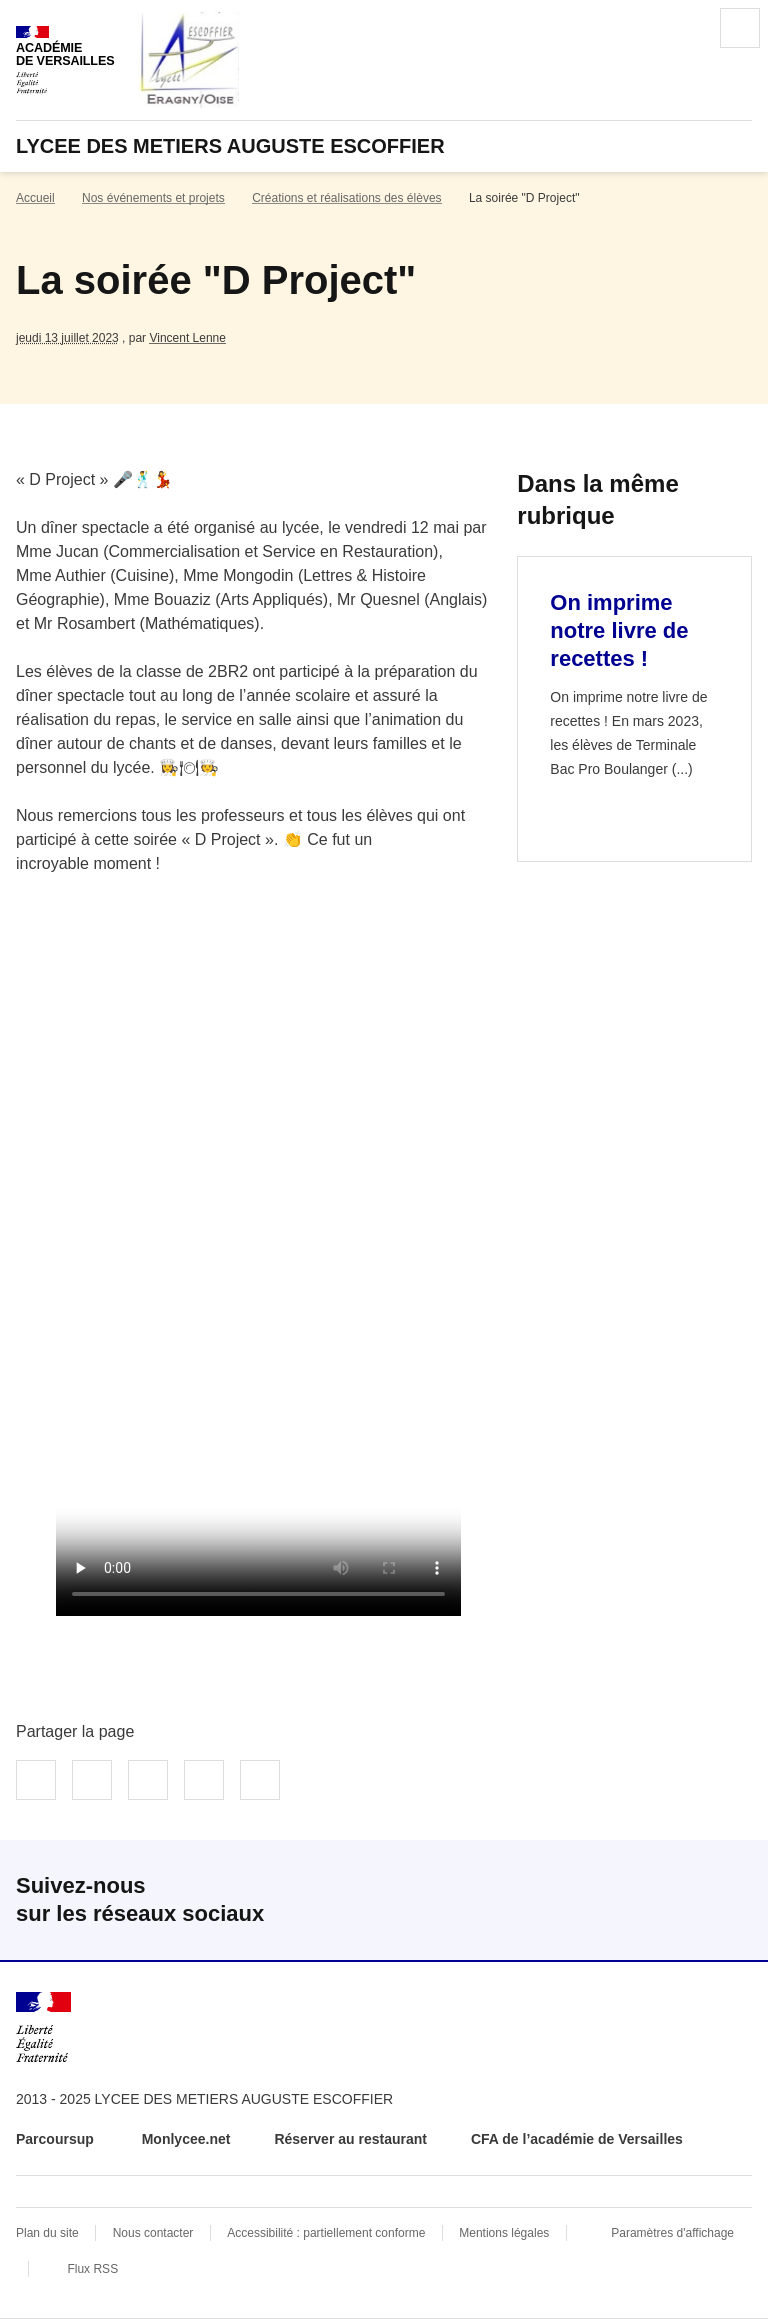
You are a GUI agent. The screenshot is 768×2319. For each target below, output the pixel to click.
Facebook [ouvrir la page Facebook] (600, 1900)
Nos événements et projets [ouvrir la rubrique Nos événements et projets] (153, 198)
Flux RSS (92, 2269)
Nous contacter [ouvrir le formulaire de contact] (153, 2233)
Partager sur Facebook (36, 1780)
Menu (740, 28)
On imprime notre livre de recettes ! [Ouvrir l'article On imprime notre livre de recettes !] (619, 630)
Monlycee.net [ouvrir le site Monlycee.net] (186, 2139)
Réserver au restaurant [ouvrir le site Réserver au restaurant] (350, 2139)
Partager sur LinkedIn (148, 1780)
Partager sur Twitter (92, 1780)
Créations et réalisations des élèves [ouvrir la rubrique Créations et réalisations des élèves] (346, 198)
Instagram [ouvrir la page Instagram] (664, 1900)
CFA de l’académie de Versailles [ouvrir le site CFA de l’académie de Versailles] (577, 2139)
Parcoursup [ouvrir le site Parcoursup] (57, 2139)
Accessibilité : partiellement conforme (326, 2233)
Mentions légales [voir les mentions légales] (504, 2233)
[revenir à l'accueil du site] (384, 146)
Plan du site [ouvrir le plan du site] (47, 2233)
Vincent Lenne (187, 338)
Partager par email (204, 1780)
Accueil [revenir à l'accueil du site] (35, 198)
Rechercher (684, 28)
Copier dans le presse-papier (260, 1780)
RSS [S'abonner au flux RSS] (728, 1900)
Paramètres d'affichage (672, 2233)
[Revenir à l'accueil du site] (43, 2027)
